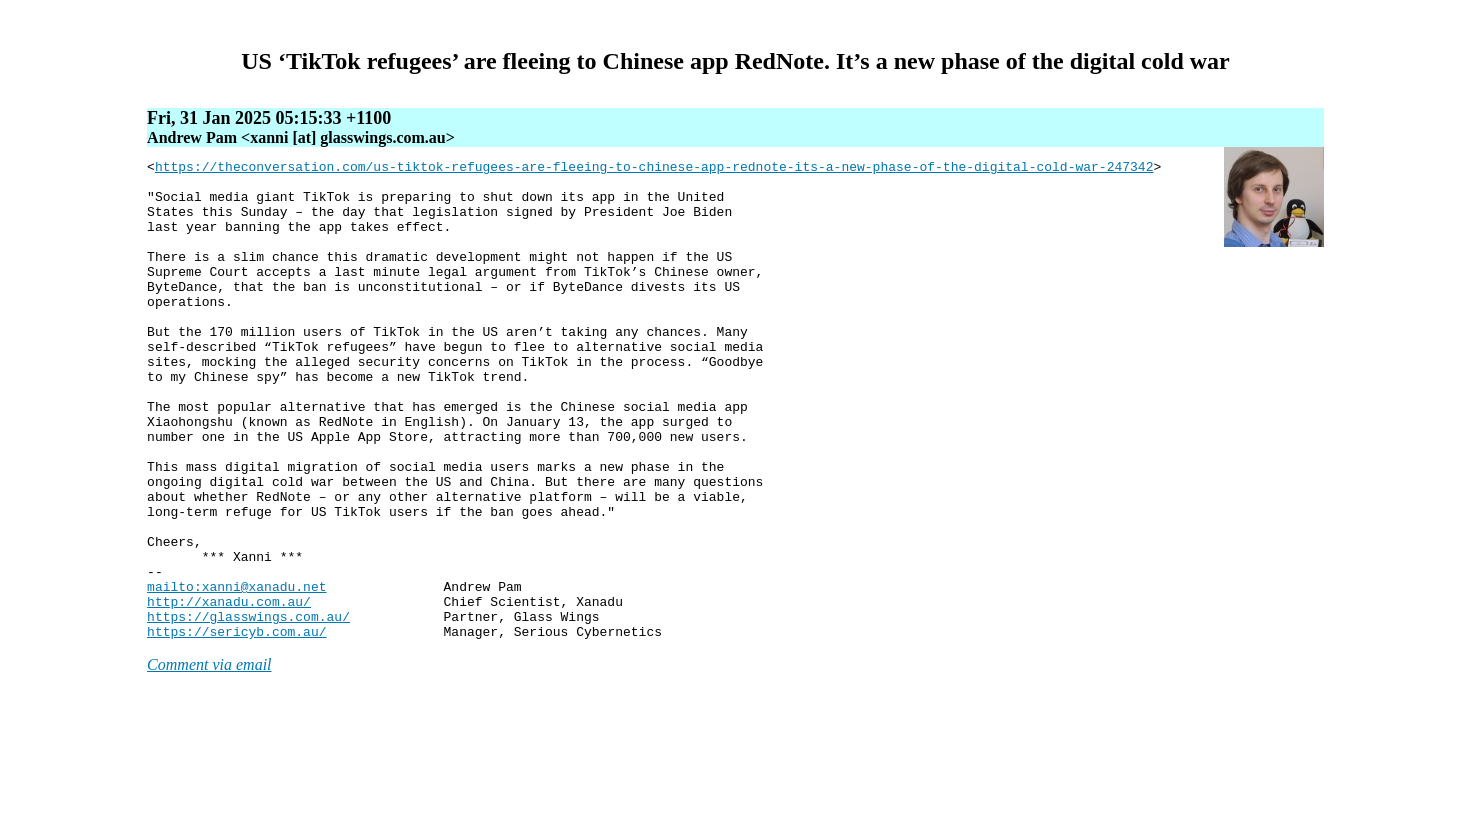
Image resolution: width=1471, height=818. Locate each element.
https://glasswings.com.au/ (248, 709)
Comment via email (209, 760)
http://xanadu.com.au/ (229, 691)
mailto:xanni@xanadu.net (236, 673)
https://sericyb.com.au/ (236, 727)
